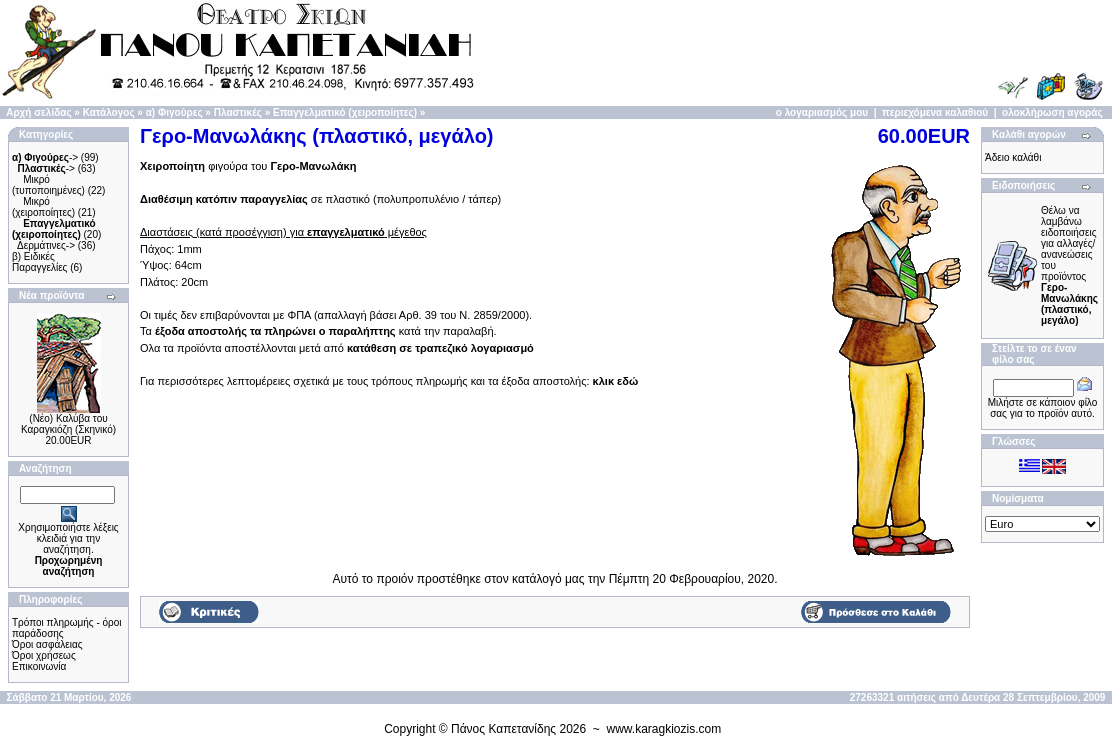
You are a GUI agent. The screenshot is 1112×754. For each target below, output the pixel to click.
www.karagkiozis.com (664, 729)
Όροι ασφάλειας (47, 644)
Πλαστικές (238, 112)
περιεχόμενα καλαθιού (935, 112)
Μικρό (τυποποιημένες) (48, 185)
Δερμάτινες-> (46, 245)
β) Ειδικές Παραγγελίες (39, 262)
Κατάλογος (109, 112)
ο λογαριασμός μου (822, 112)
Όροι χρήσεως (44, 655)
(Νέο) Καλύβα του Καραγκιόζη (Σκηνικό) (68, 424)
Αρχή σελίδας (38, 112)
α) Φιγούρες (174, 112)
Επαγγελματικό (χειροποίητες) (345, 112)
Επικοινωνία (39, 666)
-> (45, 157)
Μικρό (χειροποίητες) (43, 207)
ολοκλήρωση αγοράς (1052, 112)
